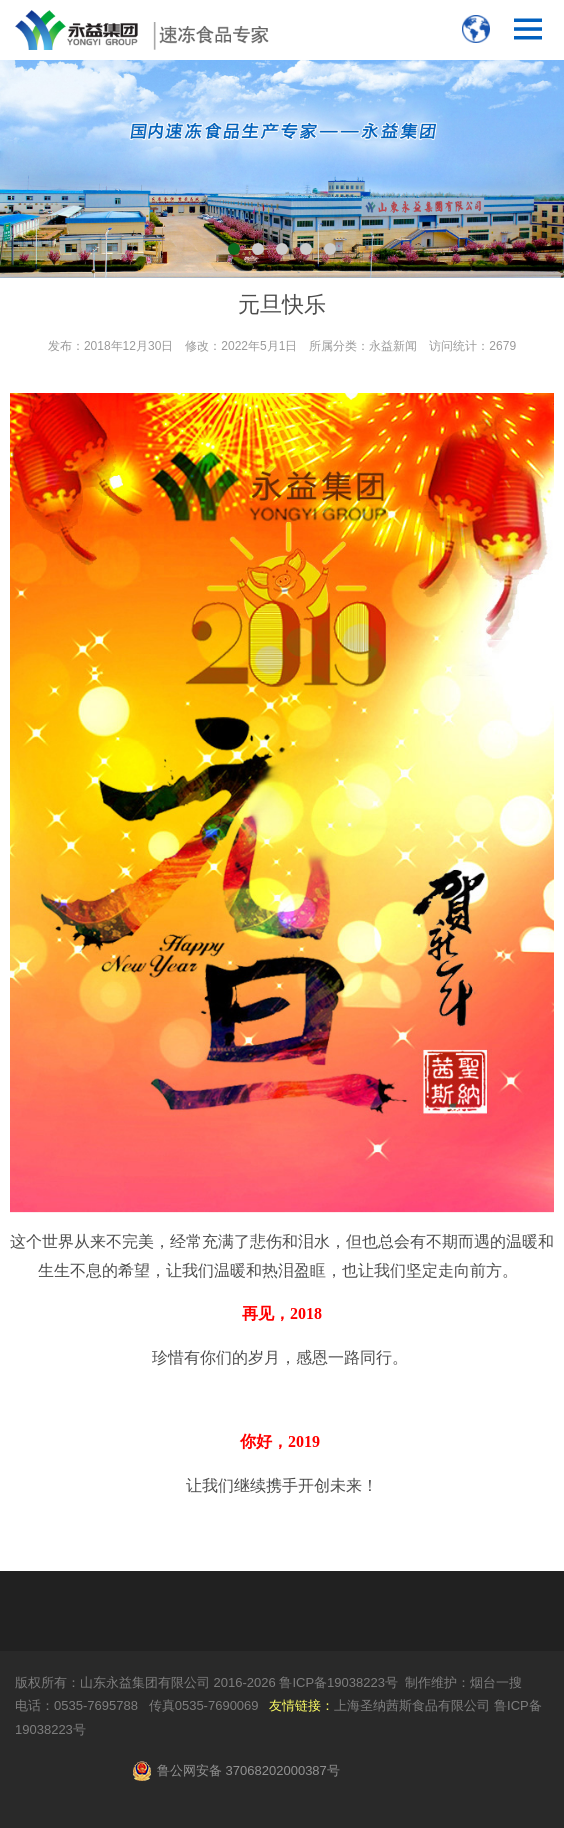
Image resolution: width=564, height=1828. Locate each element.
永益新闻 (393, 346)
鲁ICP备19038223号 (338, 1682)
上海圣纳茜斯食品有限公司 (412, 1705)
